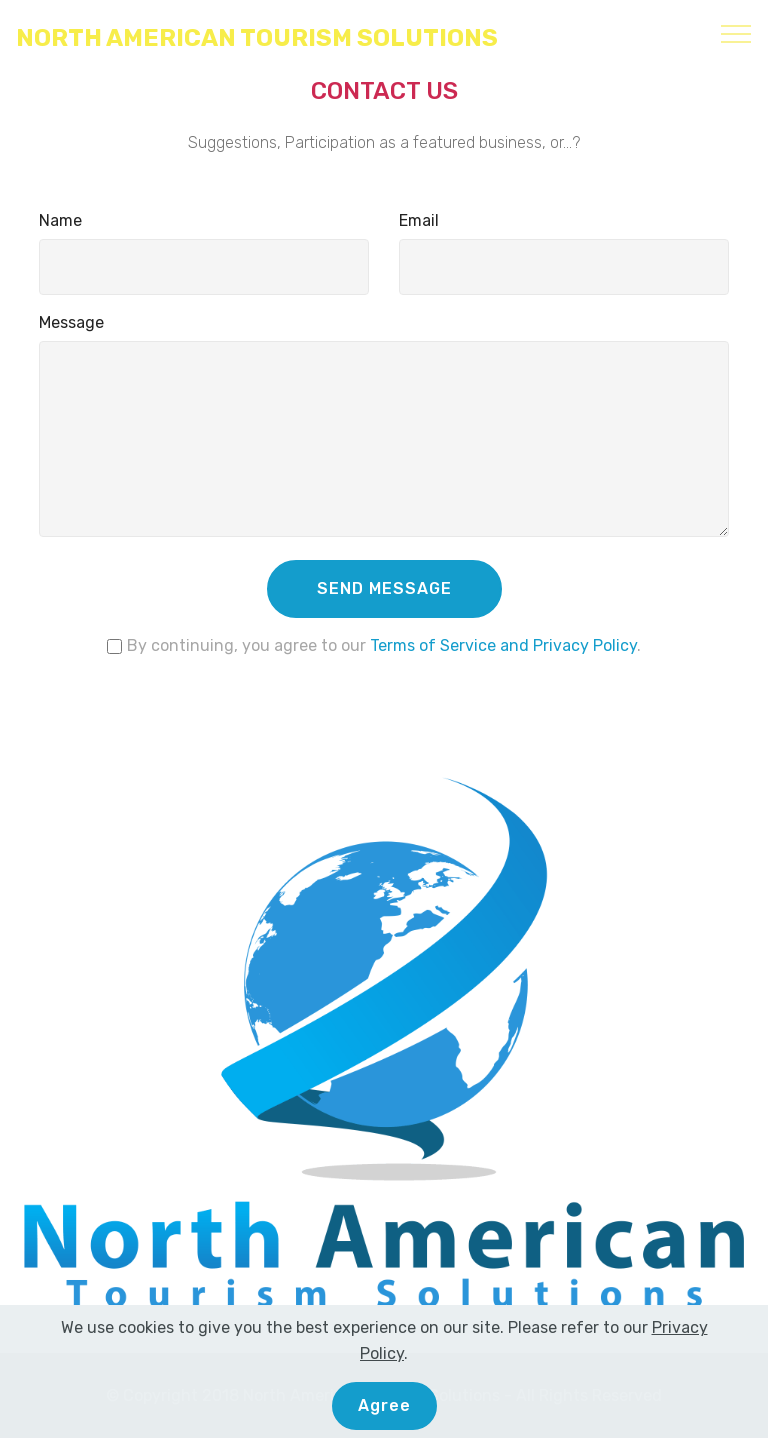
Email (419, 220)
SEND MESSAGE (384, 588)
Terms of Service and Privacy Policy (503, 645)
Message (71, 322)
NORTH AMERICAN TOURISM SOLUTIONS (257, 38)
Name (60, 220)
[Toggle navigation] (736, 33)
